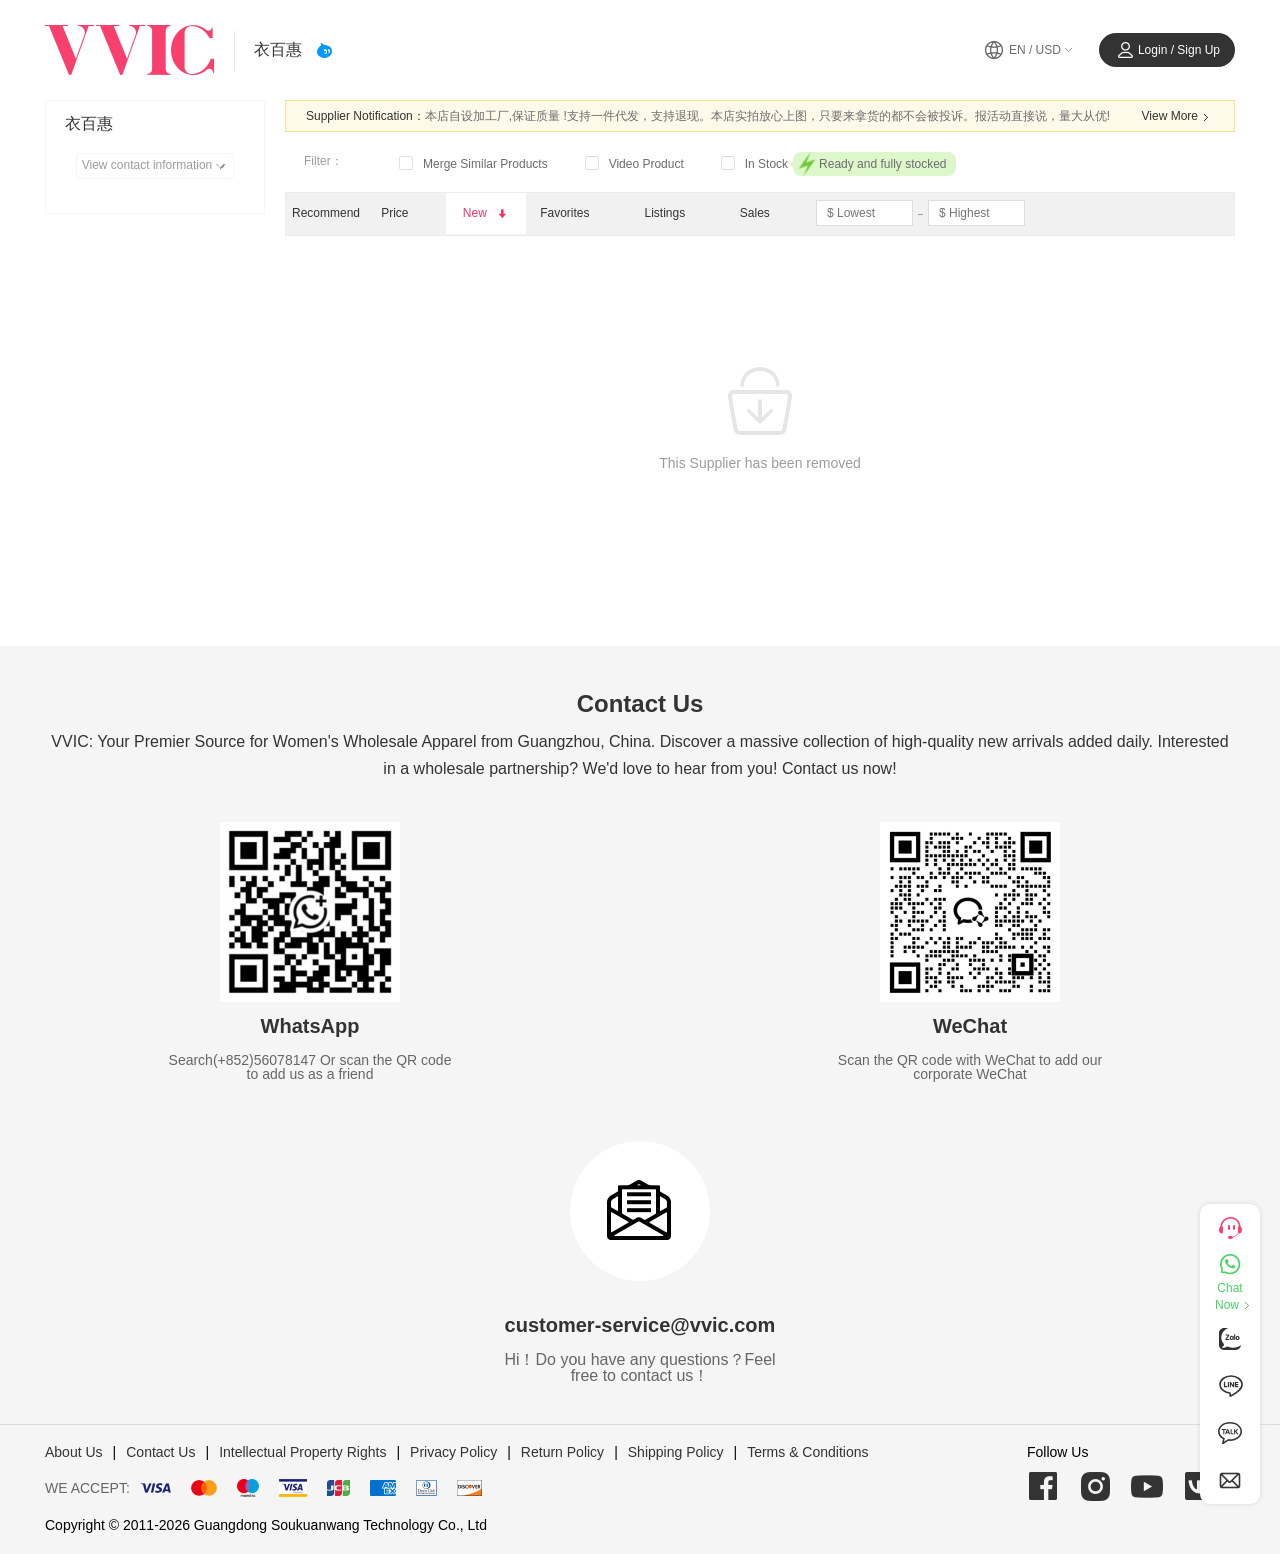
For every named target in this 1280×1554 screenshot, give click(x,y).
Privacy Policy (453, 1452)
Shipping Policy (676, 1452)
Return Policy (562, 1452)
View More (1178, 117)
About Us (74, 1452)
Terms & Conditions (807, 1452)
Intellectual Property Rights (302, 1452)
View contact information (157, 166)
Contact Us (160, 1452)
